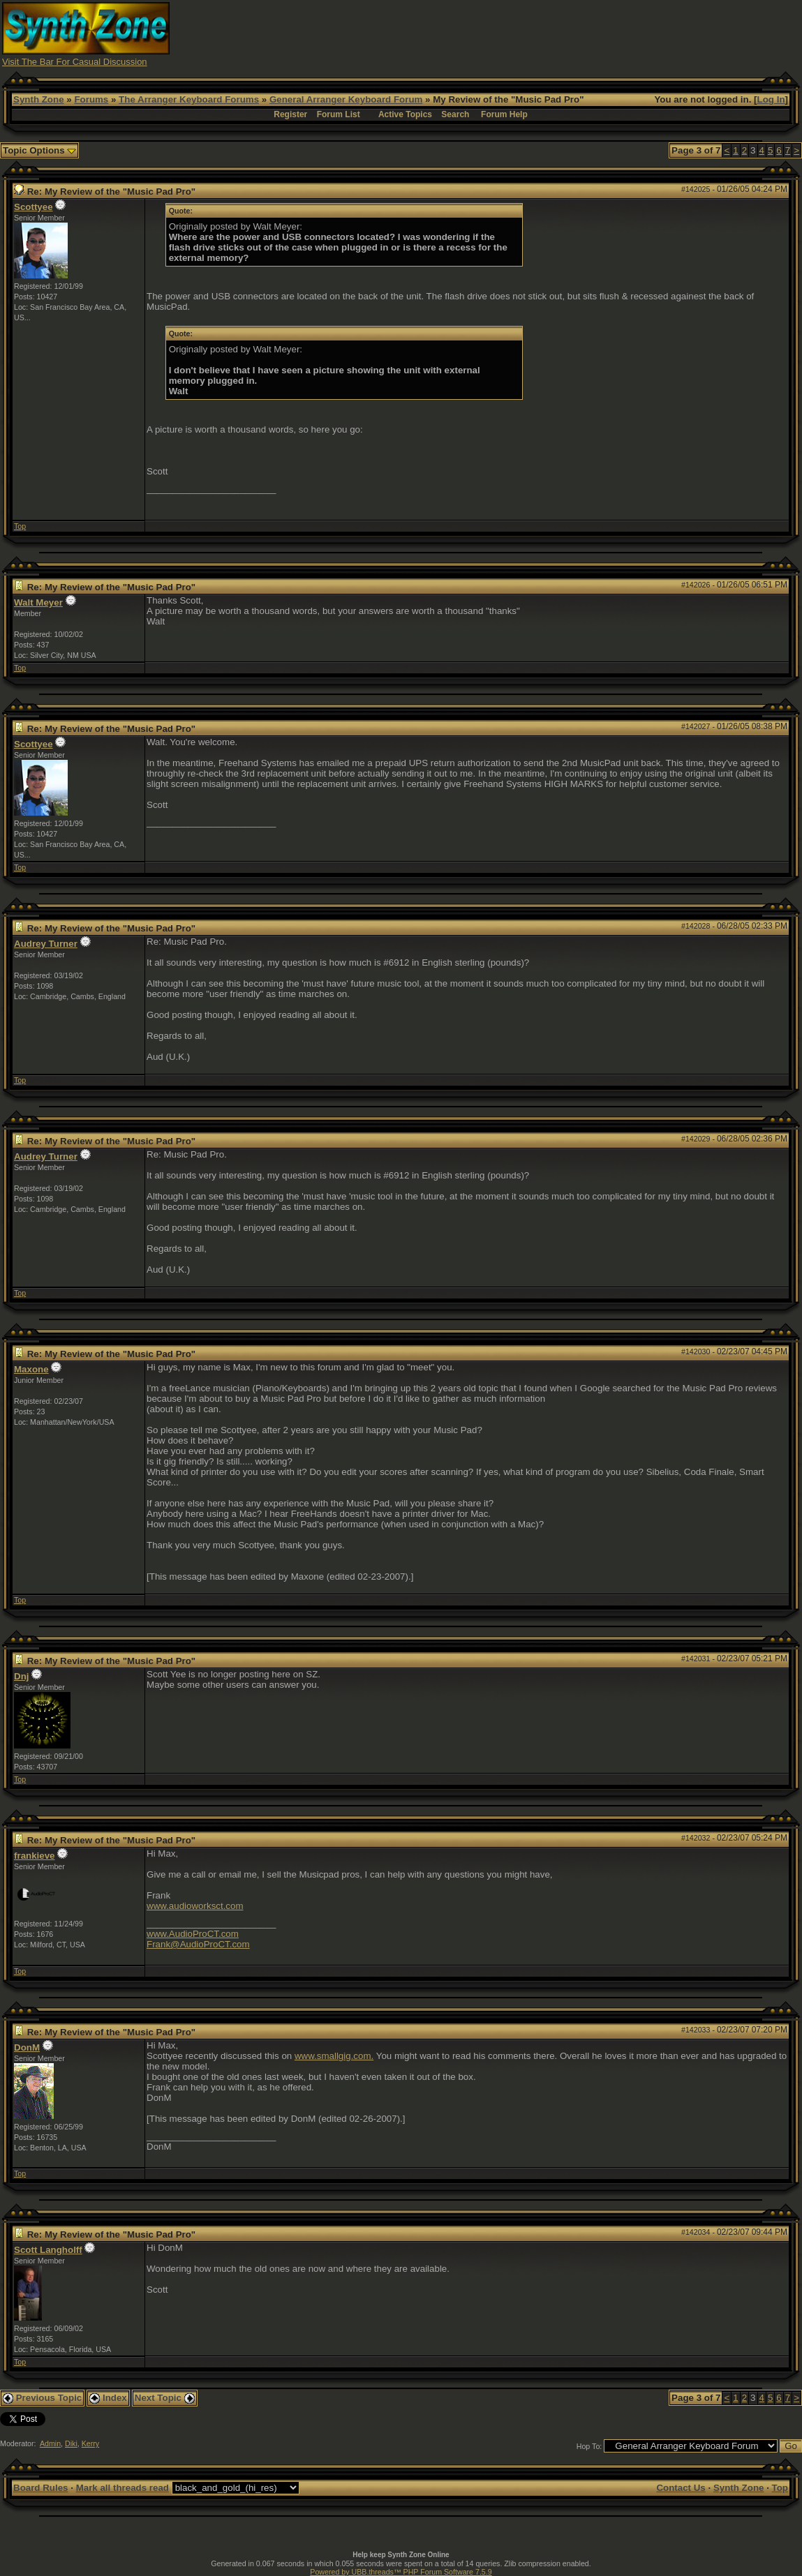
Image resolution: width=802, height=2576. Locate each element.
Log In (771, 99)
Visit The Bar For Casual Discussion (74, 62)
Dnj (21, 1676)
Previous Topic (42, 2397)
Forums (91, 99)
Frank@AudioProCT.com (198, 1944)
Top (20, 526)
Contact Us (680, 2488)
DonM (27, 2047)
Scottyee (33, 207)
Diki (71, 2443)
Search (455, 114)
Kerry (90, 2443)
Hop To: (589, 2446)
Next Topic (165, 2397)
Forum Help (504, 114)
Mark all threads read (122, 2488)
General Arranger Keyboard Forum (345, 99)
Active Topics (405, 114)
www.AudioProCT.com (193, 1934)
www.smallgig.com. (334, 2056)
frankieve (34, 1855)
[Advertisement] (546, 33)
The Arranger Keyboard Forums (189, 99)
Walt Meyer (38, 602)
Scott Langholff (48, 2250)
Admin (50, 2443)
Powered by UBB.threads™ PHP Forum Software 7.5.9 (400, 2572)
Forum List (338, 114)
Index (108, 2397)
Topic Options (39, 150)
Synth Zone (38, 99)
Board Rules (40, 2488)
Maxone (31, 1369)
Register (290, 114)
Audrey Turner (45, 943)
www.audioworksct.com (195, 1906)
